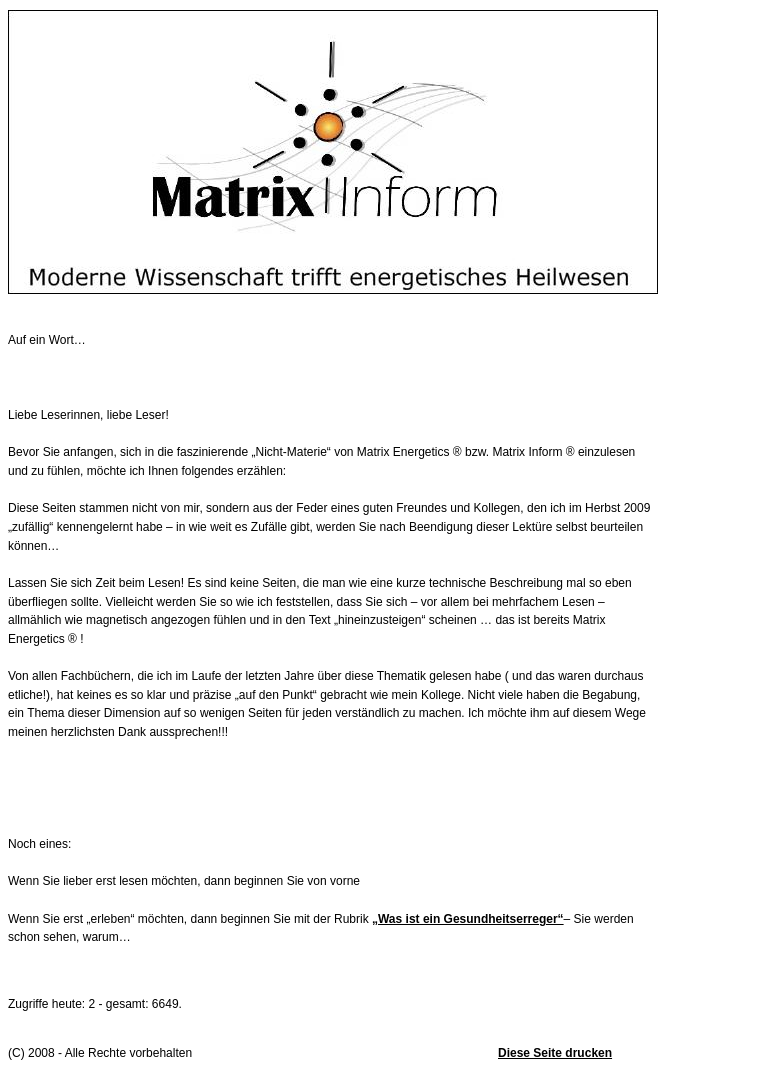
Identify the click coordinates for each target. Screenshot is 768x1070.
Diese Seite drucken (555, 1053)
